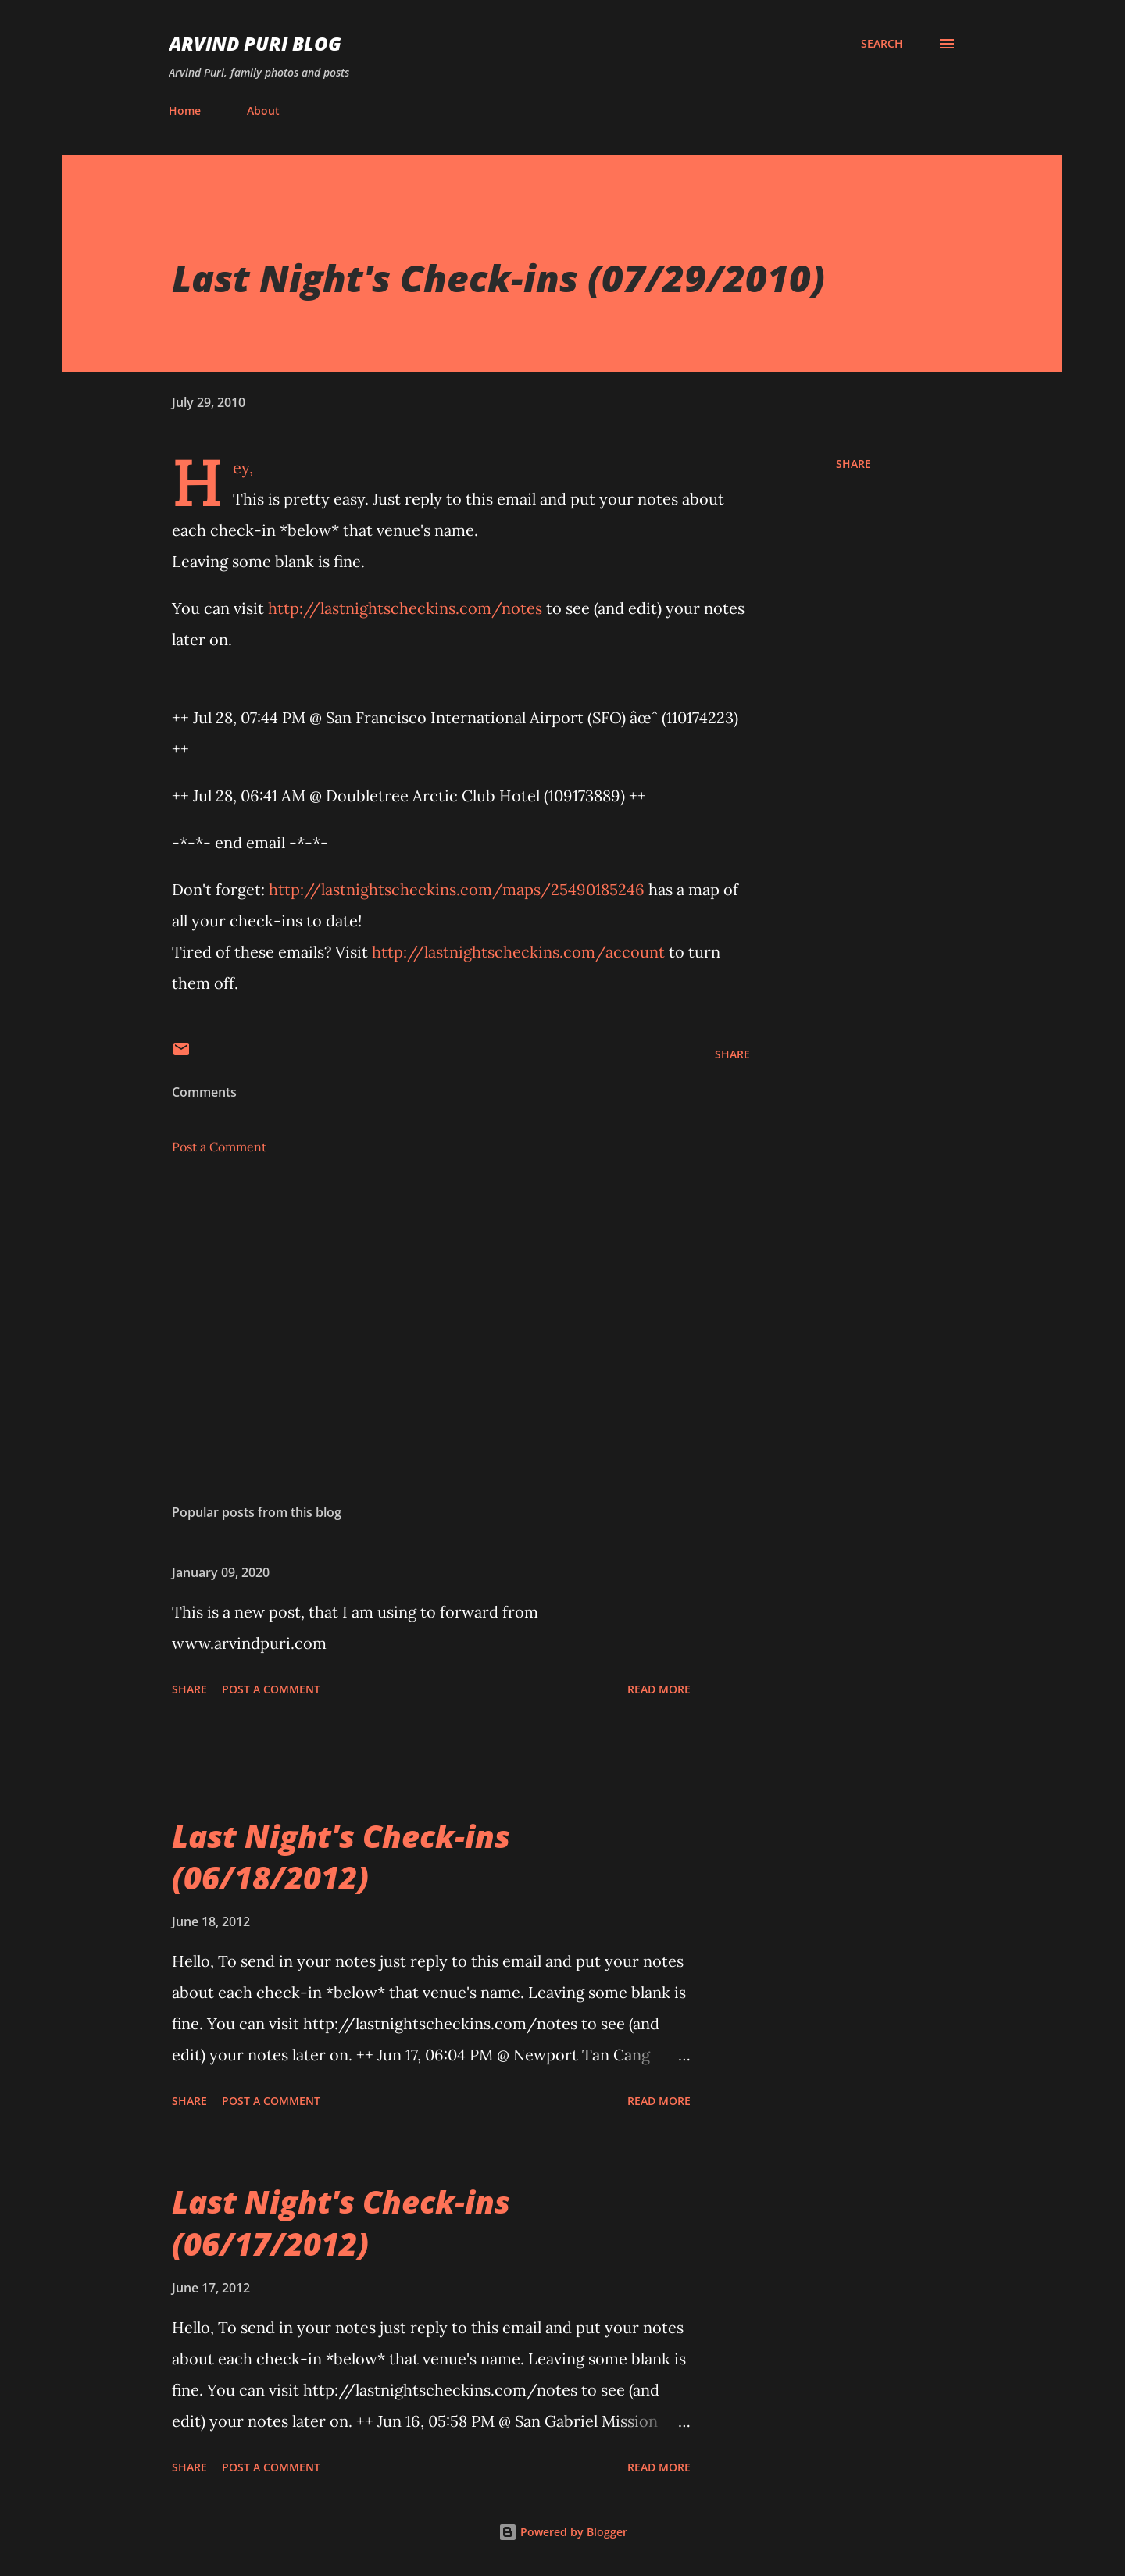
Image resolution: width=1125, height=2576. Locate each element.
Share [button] (853, 463)
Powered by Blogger (562, 2531)
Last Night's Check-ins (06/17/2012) (341, 2222)
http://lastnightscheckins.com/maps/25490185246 (457, 889)
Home (185, 110)
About (263, 110)
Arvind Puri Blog (255, 43)
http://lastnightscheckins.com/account (518, 952)
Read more (659, 1689)
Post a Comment (219, 1146)
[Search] (882, 43)
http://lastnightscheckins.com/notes (405, 608)
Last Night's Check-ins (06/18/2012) (341, 1856)
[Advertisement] (436, 1309)
